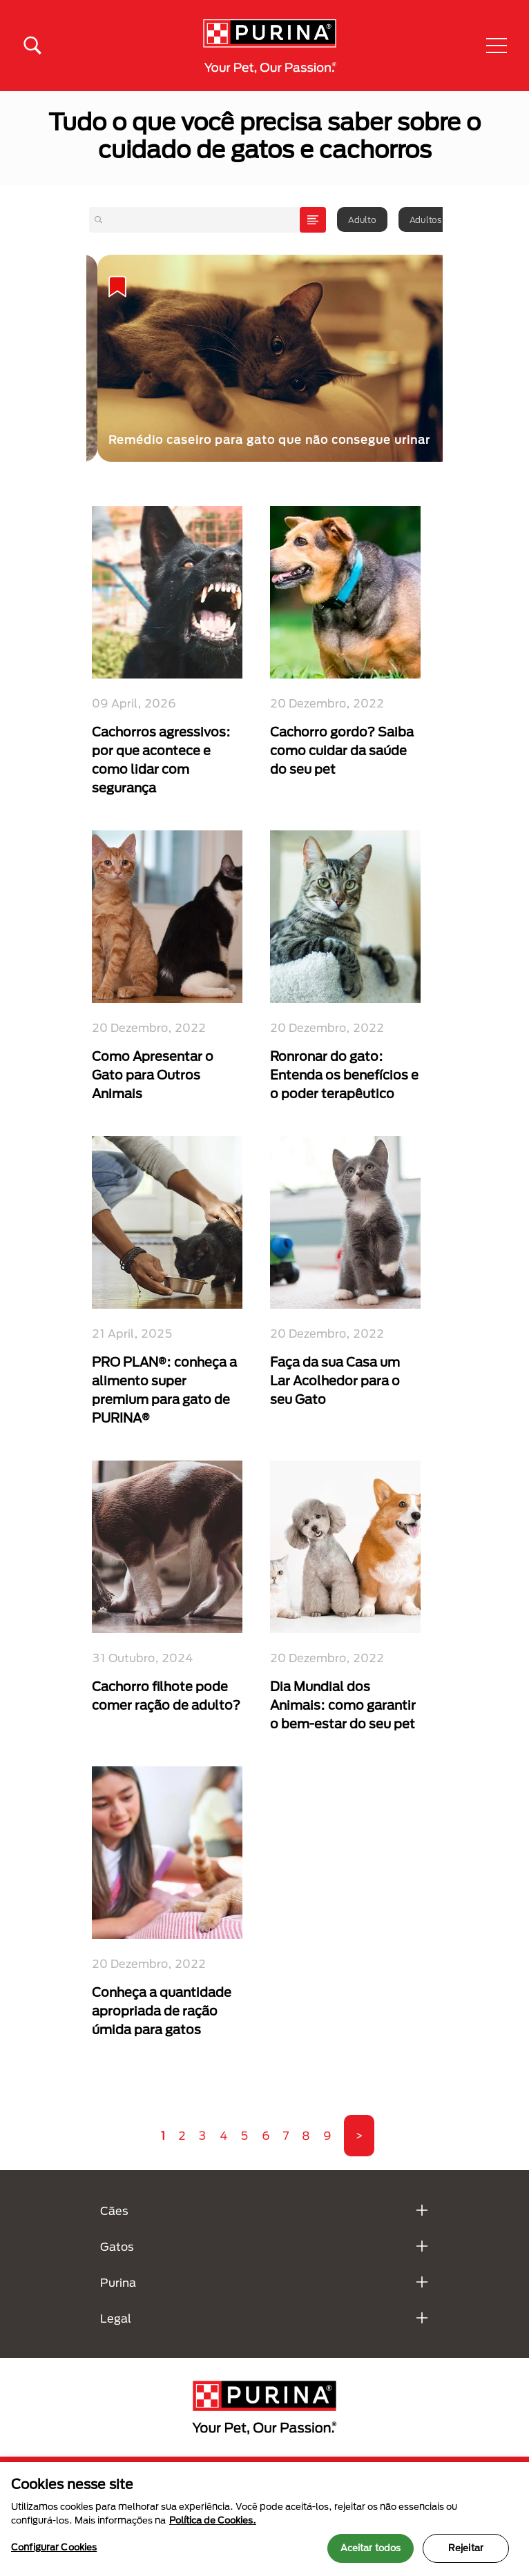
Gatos (117, 2246)
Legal (115, 2318)
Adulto (362, 219)
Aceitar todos (370, 2547)
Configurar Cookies (54, 2547)
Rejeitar (465, 2547)
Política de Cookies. (212, 2520)
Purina (118, 2282)
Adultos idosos (440, 219)
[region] (264, 2519)
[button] (496, 45)
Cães (114, 2210)
